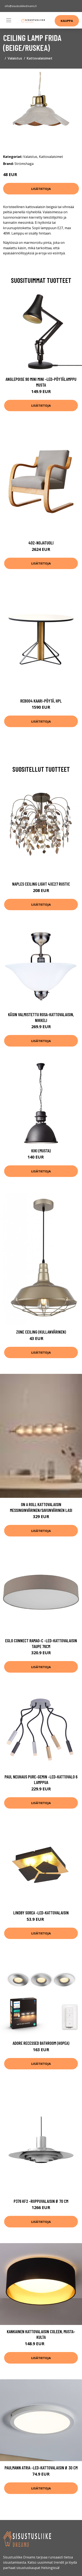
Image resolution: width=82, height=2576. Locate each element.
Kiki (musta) (41, 1150)
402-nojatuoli (41, 542)
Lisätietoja (41, 189)
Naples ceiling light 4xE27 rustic (41, 883)
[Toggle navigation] (8, 20)
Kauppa (67, 21)
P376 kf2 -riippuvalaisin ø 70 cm (41, 2201)
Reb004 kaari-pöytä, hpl (41, 700)
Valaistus (15, 58)
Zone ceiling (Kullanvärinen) (41, 1331)
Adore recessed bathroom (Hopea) (41, 2043)
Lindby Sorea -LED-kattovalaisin (41, 1912)
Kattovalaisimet (39, 58)
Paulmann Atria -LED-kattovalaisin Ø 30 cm (41, 2467)
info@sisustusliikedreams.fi (21, 6)
